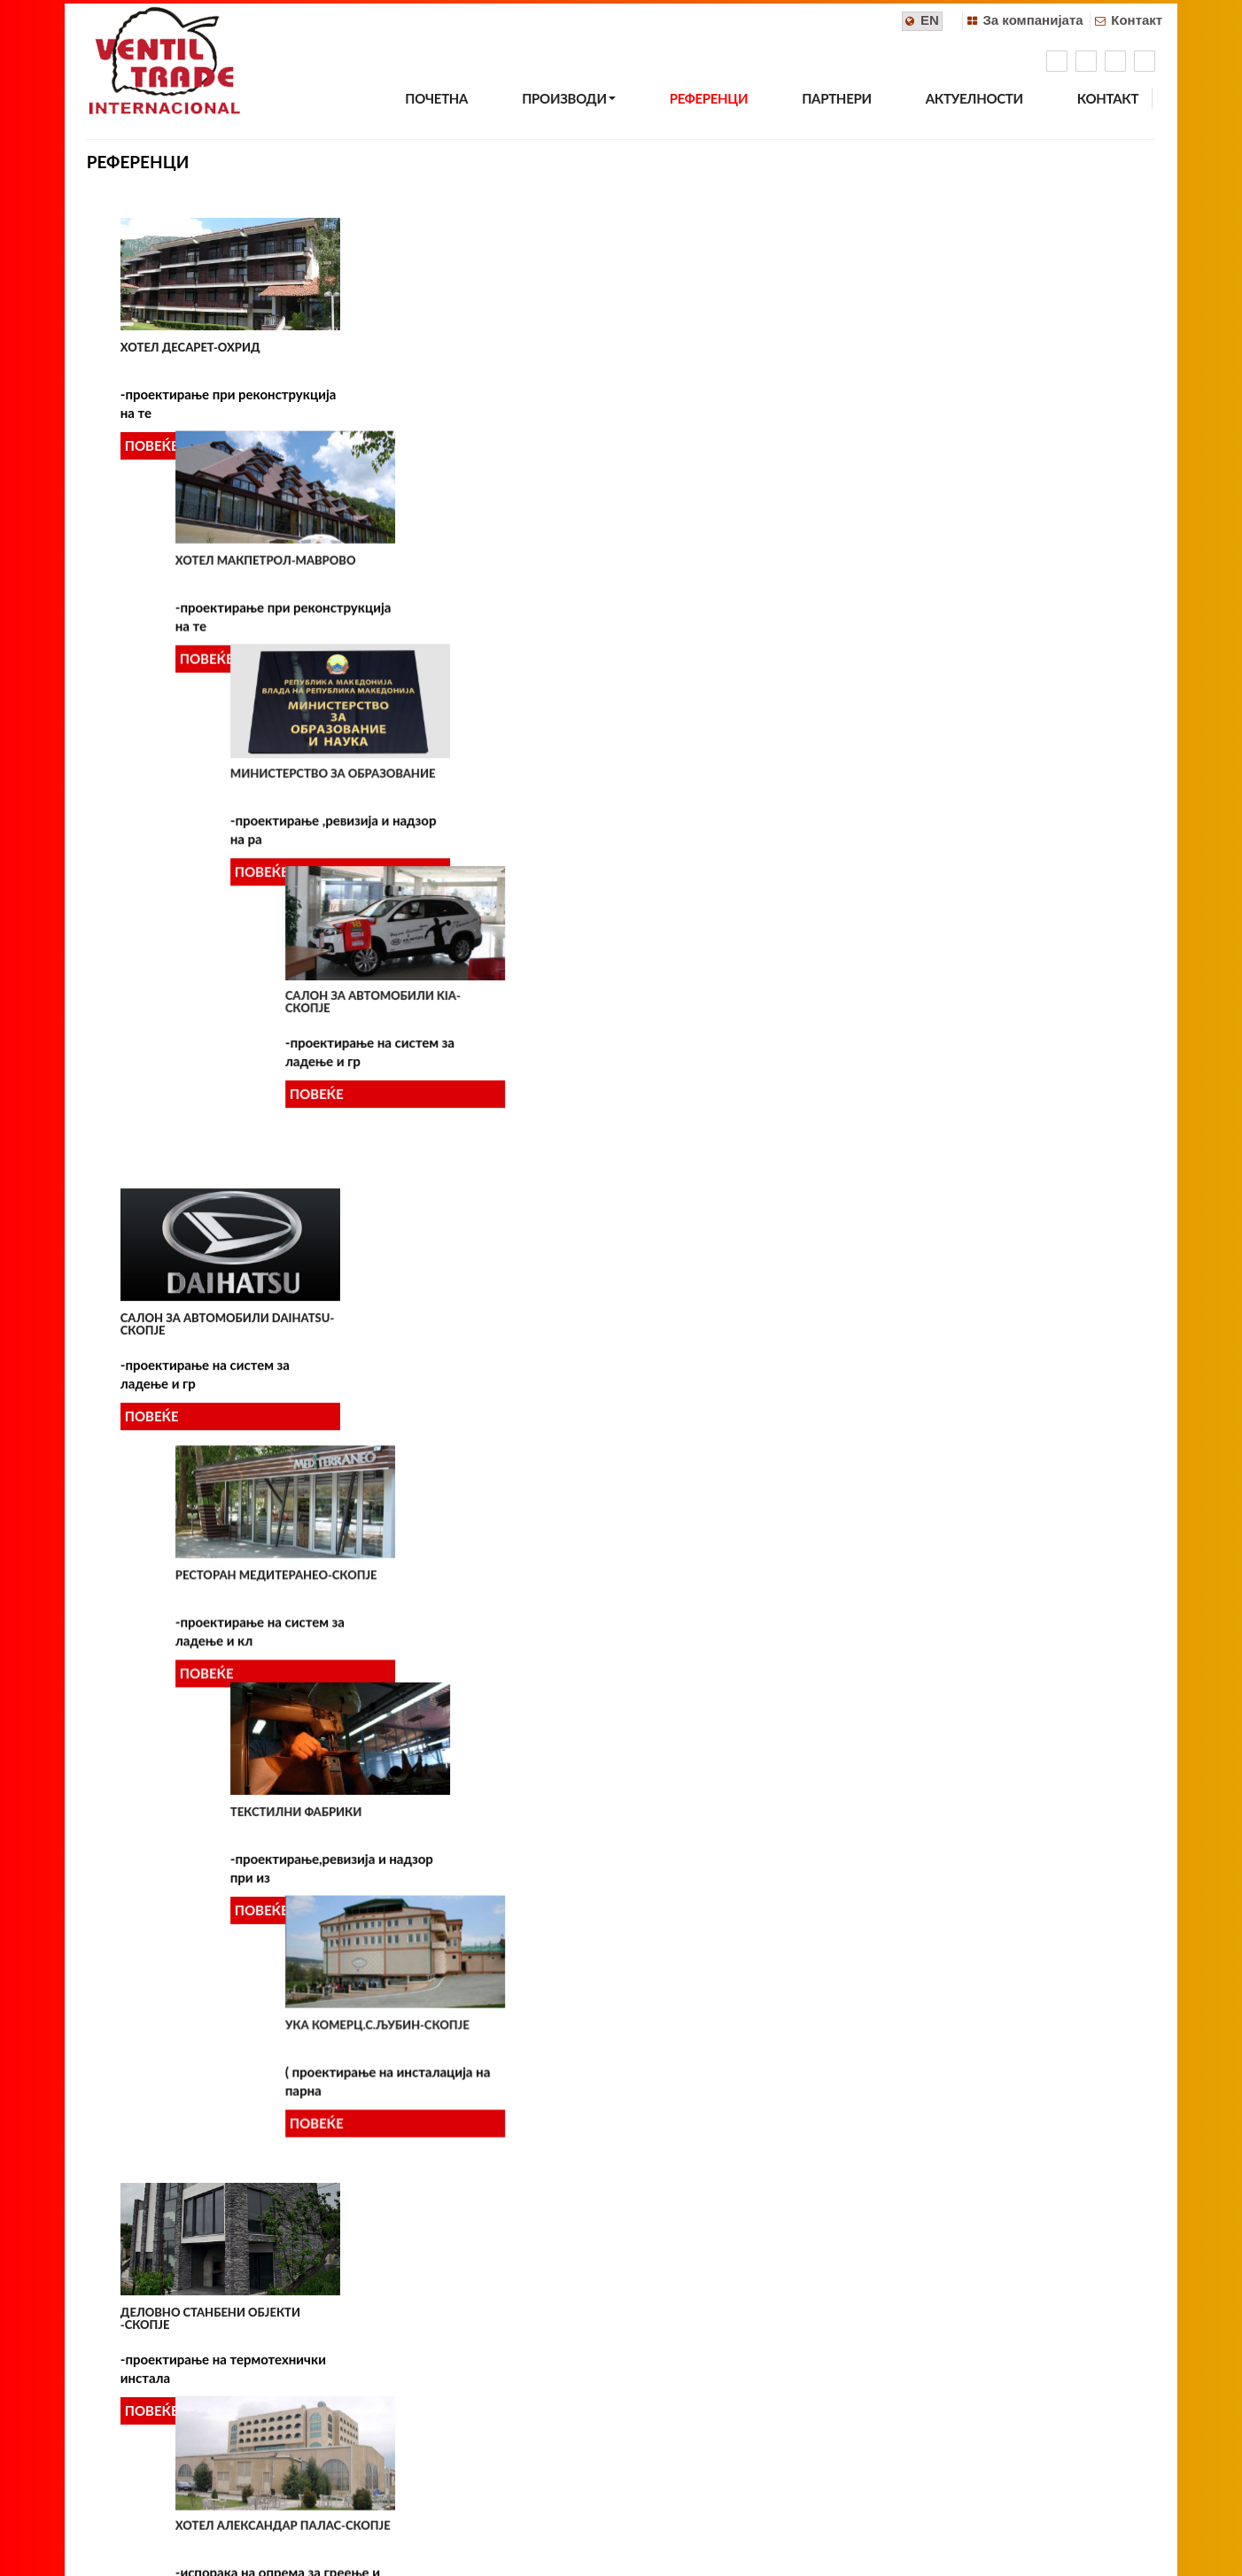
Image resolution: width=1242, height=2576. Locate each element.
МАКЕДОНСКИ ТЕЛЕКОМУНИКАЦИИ (1009, 958)
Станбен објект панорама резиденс (726, 2221)
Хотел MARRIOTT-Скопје (195, 2217)
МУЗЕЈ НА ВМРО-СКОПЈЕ (713, 1593)
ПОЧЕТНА (436, 98)
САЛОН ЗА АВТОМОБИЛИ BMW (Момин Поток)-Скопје (472, 1280)
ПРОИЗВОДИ (568, 98)
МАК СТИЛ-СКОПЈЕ (176, 1583)
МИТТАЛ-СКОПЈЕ (951, 1576)
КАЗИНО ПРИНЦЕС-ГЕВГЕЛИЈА (730, 1280)
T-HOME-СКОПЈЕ (949, 1888)
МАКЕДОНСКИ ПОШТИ (708, 965)
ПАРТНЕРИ (836, 98)
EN (929, 19)
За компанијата (1032, 19)
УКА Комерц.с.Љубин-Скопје (994, 656)
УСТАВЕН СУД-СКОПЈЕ (444, 1592)
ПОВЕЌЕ (152, 445)
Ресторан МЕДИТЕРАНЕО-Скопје (482, 656)
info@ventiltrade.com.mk (684, 2427)
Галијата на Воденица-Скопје (479, 2211)
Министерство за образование (744, 347)
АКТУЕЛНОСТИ (974, 98)
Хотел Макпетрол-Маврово (471, 347)
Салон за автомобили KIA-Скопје (989, 353)
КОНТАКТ (1107, 98)
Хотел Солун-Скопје (968, 2192)
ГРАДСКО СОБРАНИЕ (962, 1267)
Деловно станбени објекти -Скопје (210, 971)
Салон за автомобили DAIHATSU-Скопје (227, 662)
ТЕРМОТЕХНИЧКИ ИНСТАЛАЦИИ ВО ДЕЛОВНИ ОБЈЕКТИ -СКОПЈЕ (225, 1908)
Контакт (1136, 19)
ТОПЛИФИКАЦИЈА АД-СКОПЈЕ (469, 1902)
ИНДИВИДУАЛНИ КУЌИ (710, 1909)
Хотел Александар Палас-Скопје (488, 965)
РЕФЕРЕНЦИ (709, 98)
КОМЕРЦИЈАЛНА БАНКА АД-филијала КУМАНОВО (203, 1280)
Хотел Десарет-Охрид (190, 347)
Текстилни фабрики (707, 656)
